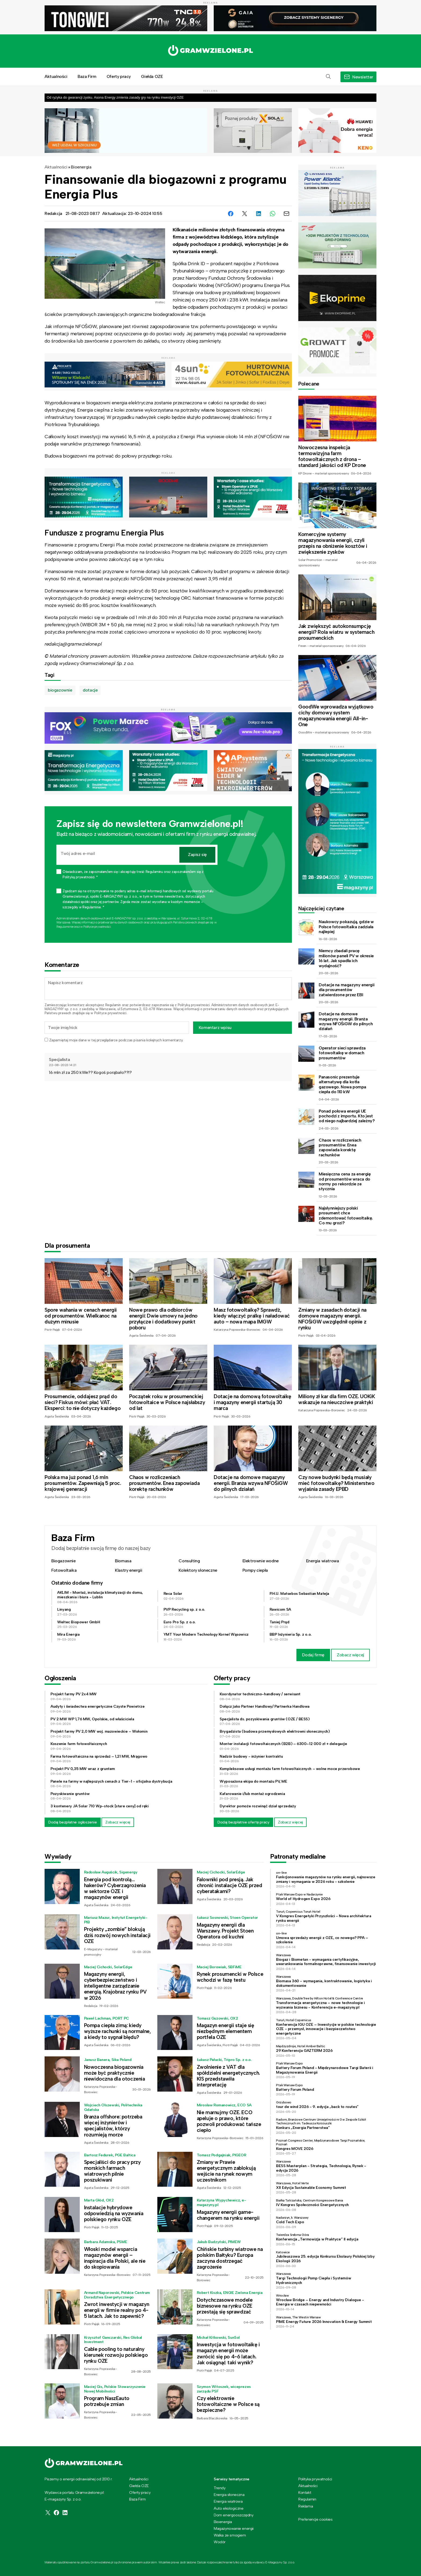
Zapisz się (197, 854)
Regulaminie (64, 927)
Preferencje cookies (315, 2519)
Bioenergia (81, 167)
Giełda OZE (152, 76)
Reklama (305, 2506)
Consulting (189, 1560)
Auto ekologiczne (229, 2508)
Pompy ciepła (255, 1570)
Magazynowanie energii (234, 2528)
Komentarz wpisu (215, 1027)
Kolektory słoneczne (198, 1570)
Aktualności (56, 76)
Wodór (220, 2541)
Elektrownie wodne (260, 1560)
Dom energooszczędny (233, 2515)
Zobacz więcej (350, 1654)
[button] (328, 76)
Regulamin (113, 1005)
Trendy (220, 2487)
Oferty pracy (119, 76)
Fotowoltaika (64, 1570)
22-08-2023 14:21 (62, 1065)
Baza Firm (87, 76)
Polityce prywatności (96, 927)
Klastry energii (128, 1570)
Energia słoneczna (229, 2494)
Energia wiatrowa (322, 1560)
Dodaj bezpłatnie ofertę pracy (243, 1822)
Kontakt (304, 2492)
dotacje (90, 690)
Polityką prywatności (194, 1005)
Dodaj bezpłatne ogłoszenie (72, 1822)
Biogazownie (63, 1560)
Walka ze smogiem (230, 2535)
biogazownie (60, 690)
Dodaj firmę (313, 1654)
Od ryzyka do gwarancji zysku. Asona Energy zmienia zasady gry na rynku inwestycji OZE (115, 97)
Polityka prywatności (315, 2479)
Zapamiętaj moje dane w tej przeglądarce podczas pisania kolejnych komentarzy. (116, 1040)
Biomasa (123, 1560)
